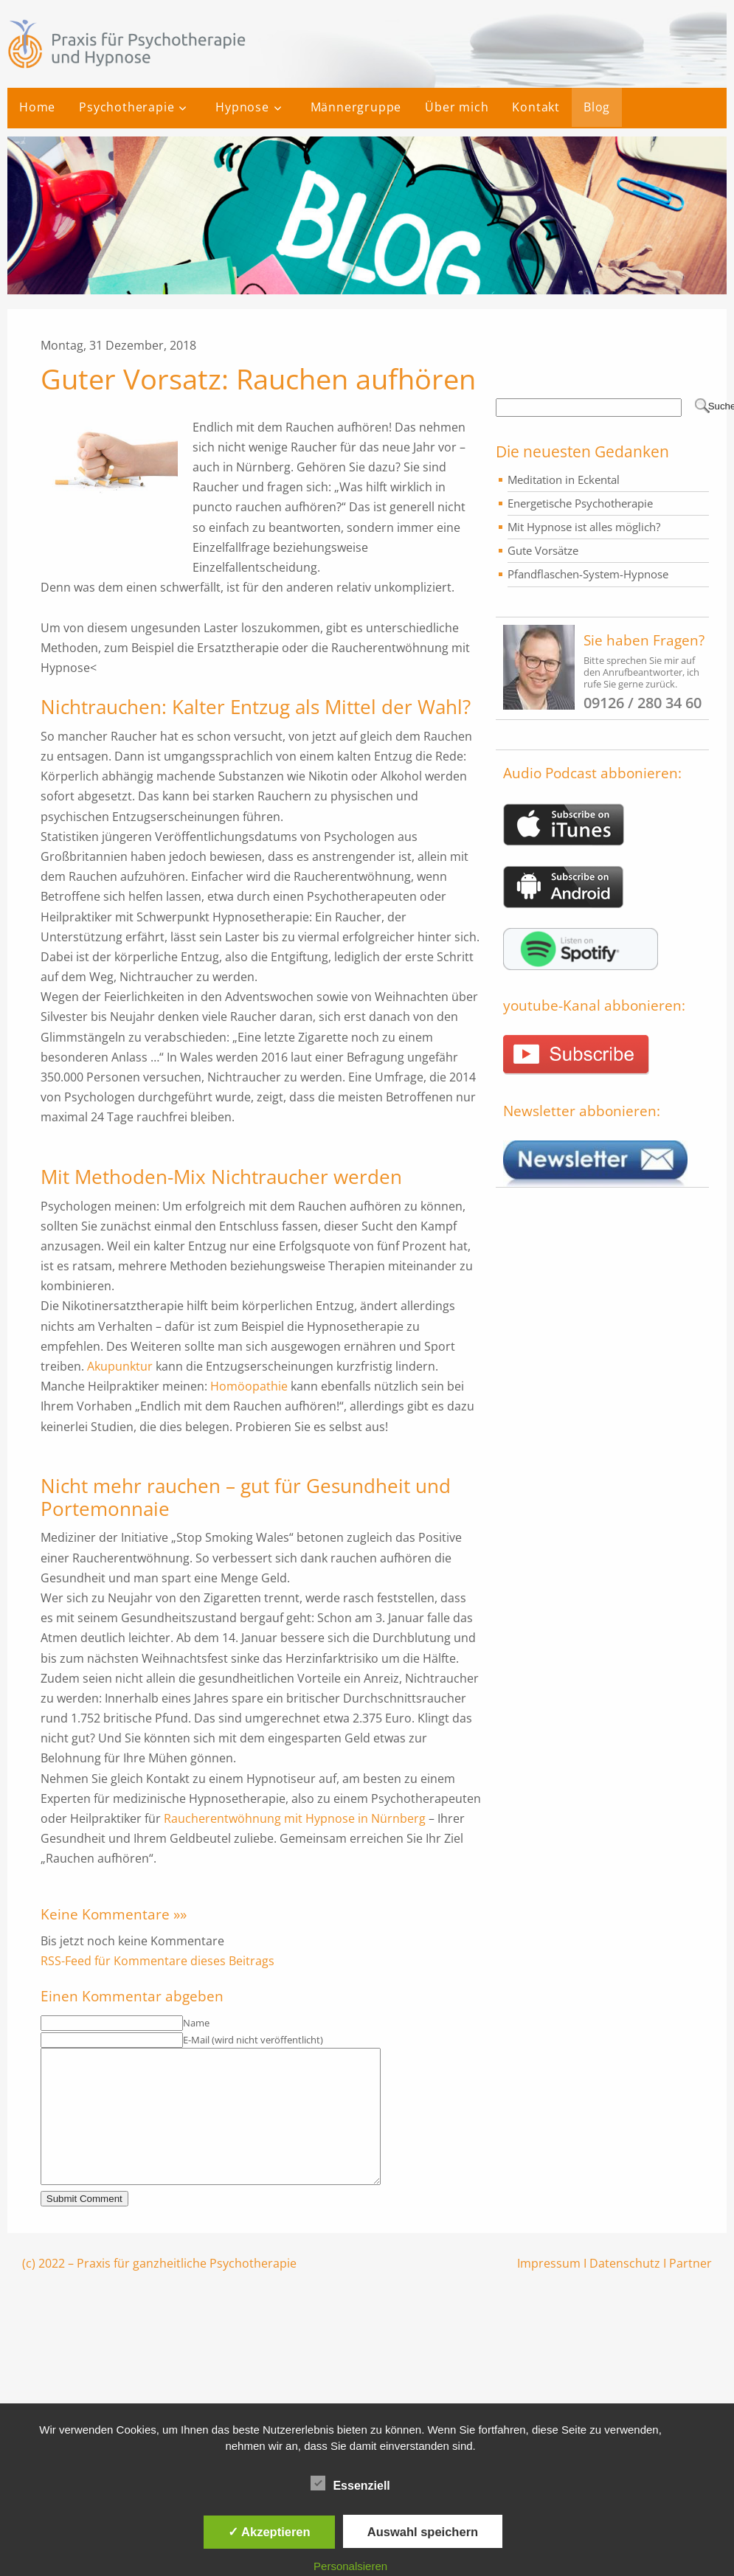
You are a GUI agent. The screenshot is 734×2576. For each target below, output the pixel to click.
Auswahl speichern (422, 2531)
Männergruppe (356, 107)
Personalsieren (350, 2566)
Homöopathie (249, 1386)
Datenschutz (624, 2290)
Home (37, 107)
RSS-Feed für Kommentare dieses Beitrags (157, 1961)
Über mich (456, 107)
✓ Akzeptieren (269, 2531)
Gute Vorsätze (543, 550)
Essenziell (350, 2483)
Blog (597, 107)
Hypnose (242, 107)
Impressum (549, 2290)
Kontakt (536, 107)
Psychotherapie (126, 107)
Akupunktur (120, 1366)
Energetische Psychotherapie (580, 503)
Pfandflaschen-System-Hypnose (588, 574)
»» (180, 1914)
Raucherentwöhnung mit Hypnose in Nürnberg (295, 1818)
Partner (690, 2290)
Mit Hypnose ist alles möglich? (584, 526)
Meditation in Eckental (564, 479)
